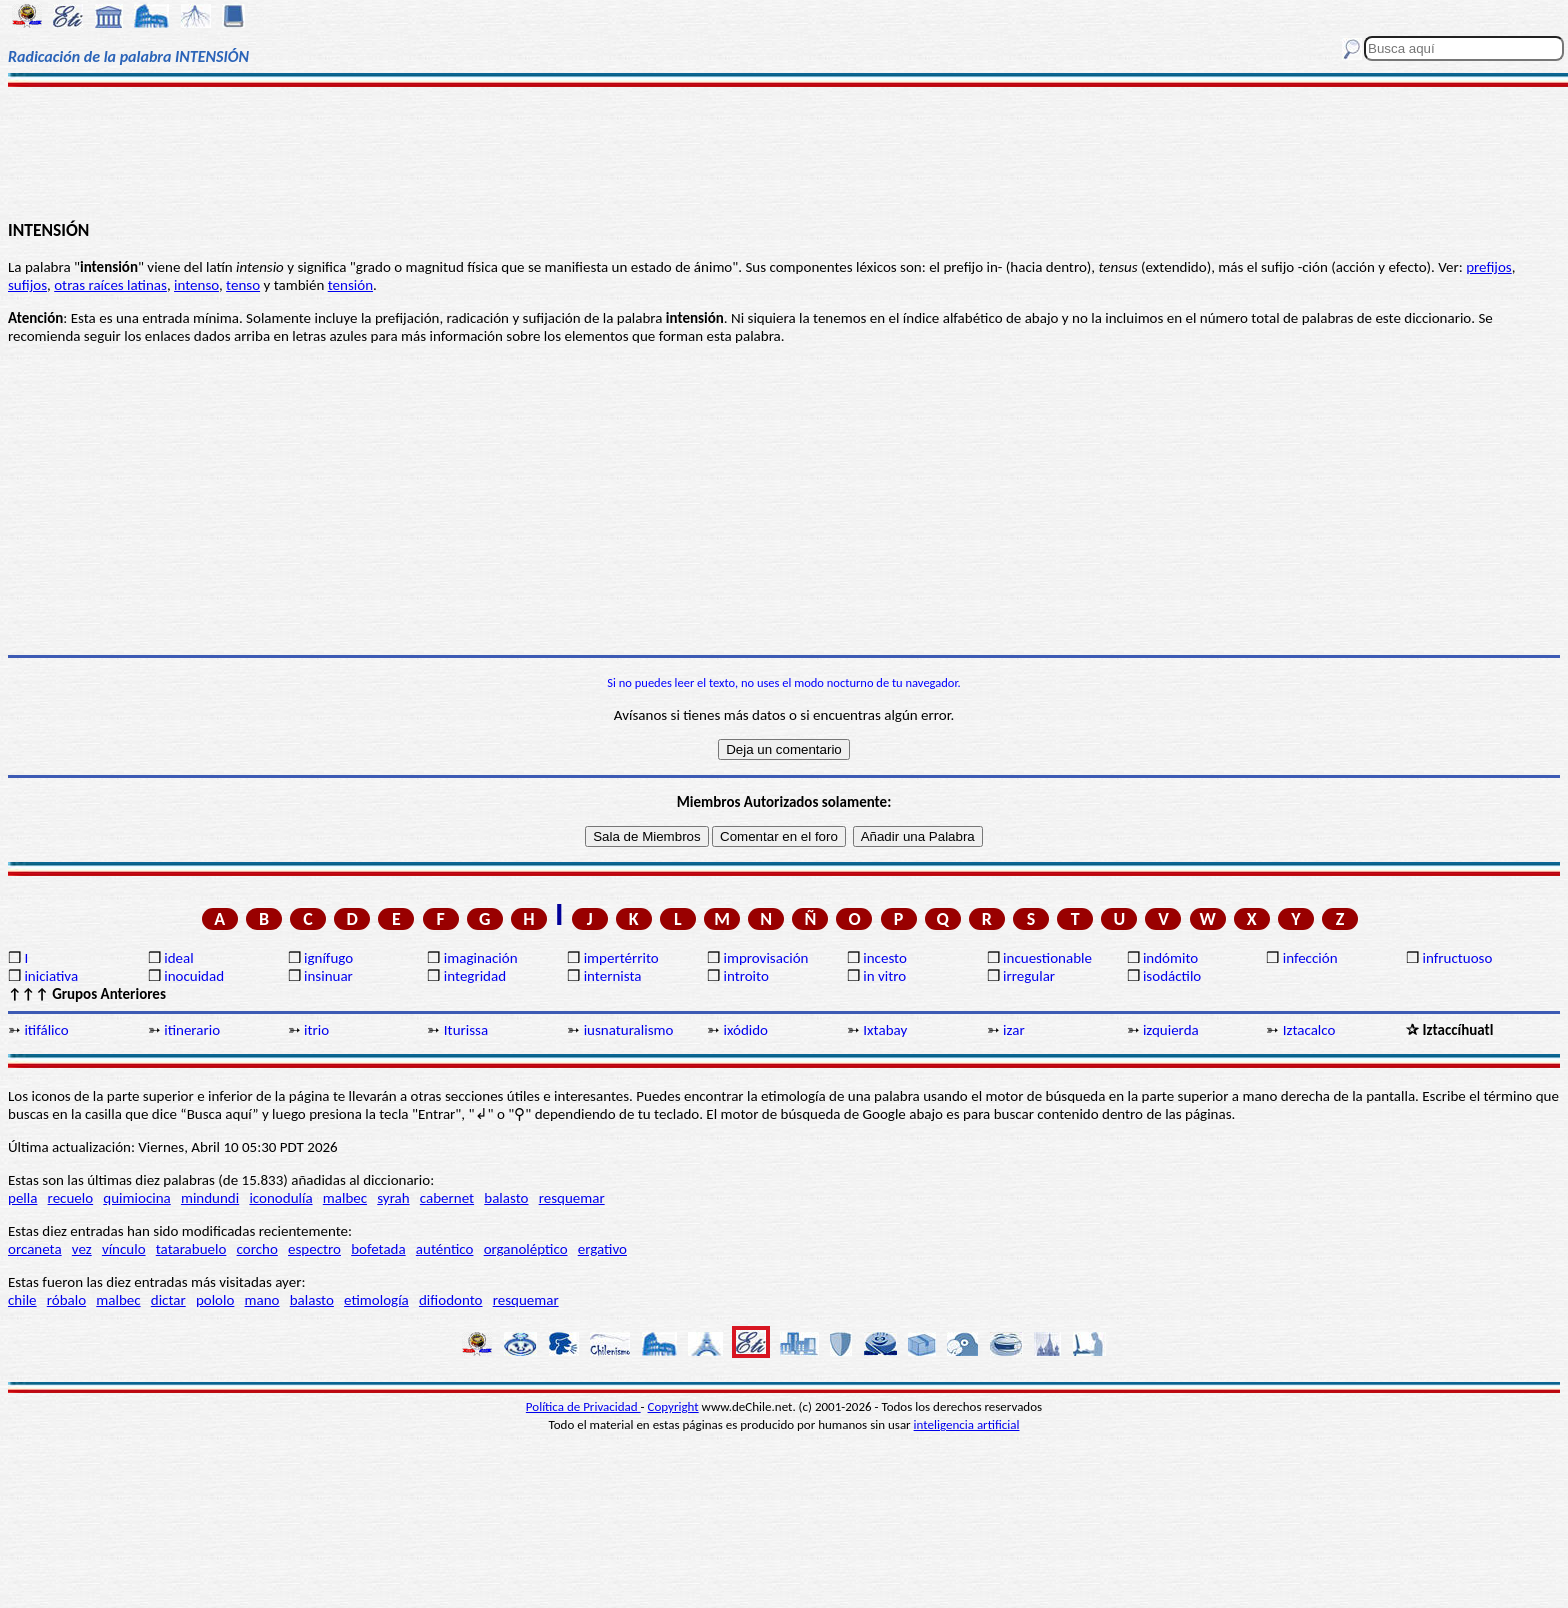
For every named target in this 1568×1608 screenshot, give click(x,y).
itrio (316, 1030)
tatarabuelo (191, 1249)
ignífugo (328, 958)
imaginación (481, 958)
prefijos (1489, 267)
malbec (345, 1198)
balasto (506, 1198)
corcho (257, 1249)
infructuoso (1458, 958)
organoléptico (526, 1249)
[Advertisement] (784, 152)
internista (613, 976)
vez (82, 1249)
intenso (196, 285)
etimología (376, 1300)
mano (262, 1300)
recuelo (71, 1198)
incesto (885, 958)
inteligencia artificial (967, 1424)
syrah (393, 1198)
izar (1014, 1030)
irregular (1029, 976)
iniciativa (51, 976)
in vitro (884, 976)
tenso (243, 285)
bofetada (378, 1249)
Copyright (673, 1406)
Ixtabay (885, 1030)
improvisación (765, 958)
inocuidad (194, 976)
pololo (215, 1300)
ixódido (745, 1030)
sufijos (27, 285)
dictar (168, 1300)
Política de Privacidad (583, 1406)
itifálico (46, 1030)
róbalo (66, 1300)
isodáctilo (1172, 976)
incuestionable (1047, 958)
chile (22, 1300)
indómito (1170, 958)
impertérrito (621, 958)
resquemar (572, 1198)
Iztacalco (1309, 1030)
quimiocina (136, 1198)
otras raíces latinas (110, 285)
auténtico (445, 1249)
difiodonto (451, 1300)
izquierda (1171, 1030)
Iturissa (466, 1030)
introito (745, 976)
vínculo (124, 1249)
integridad (475, 976)
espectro (314, 1249)
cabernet (447, 1198)
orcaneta (35, 1249)
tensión (350, 285)
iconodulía (280, 1198)
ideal (178, 958)
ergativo (602, 1249)
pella (22, 1198)
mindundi (210, 1198)
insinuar (328, 976)
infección (1310, 958)
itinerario (192, 1030)
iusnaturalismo (629, 1030)
